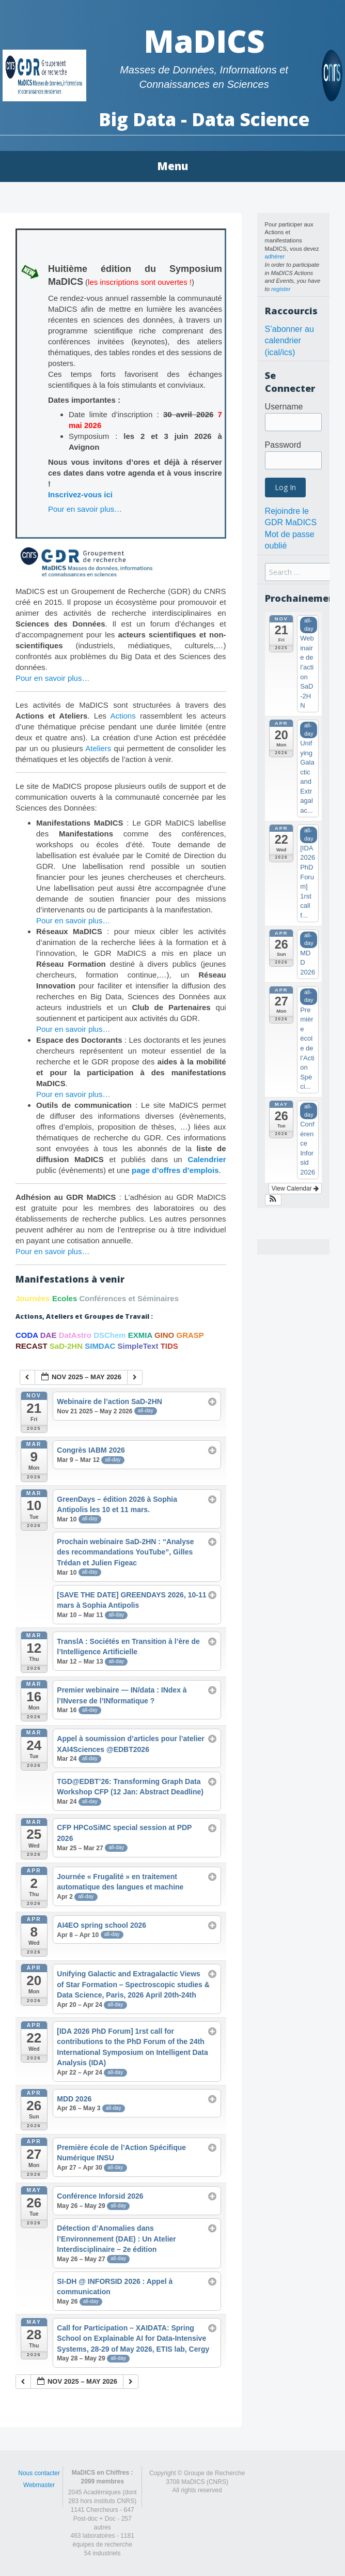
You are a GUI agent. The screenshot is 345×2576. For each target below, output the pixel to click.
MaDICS (204, 41)
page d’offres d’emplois (175, 1170)
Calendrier (206, 1159)
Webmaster (39, 2485)
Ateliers (98, 748)
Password (283, 444)
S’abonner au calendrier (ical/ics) (289, 341)
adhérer (275, 256)
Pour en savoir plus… (85, 509)
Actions (122, 715)
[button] (273, 1200)
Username (284, 406)
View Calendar (295, 1188)
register (280, 289)
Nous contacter (39, 2473)
